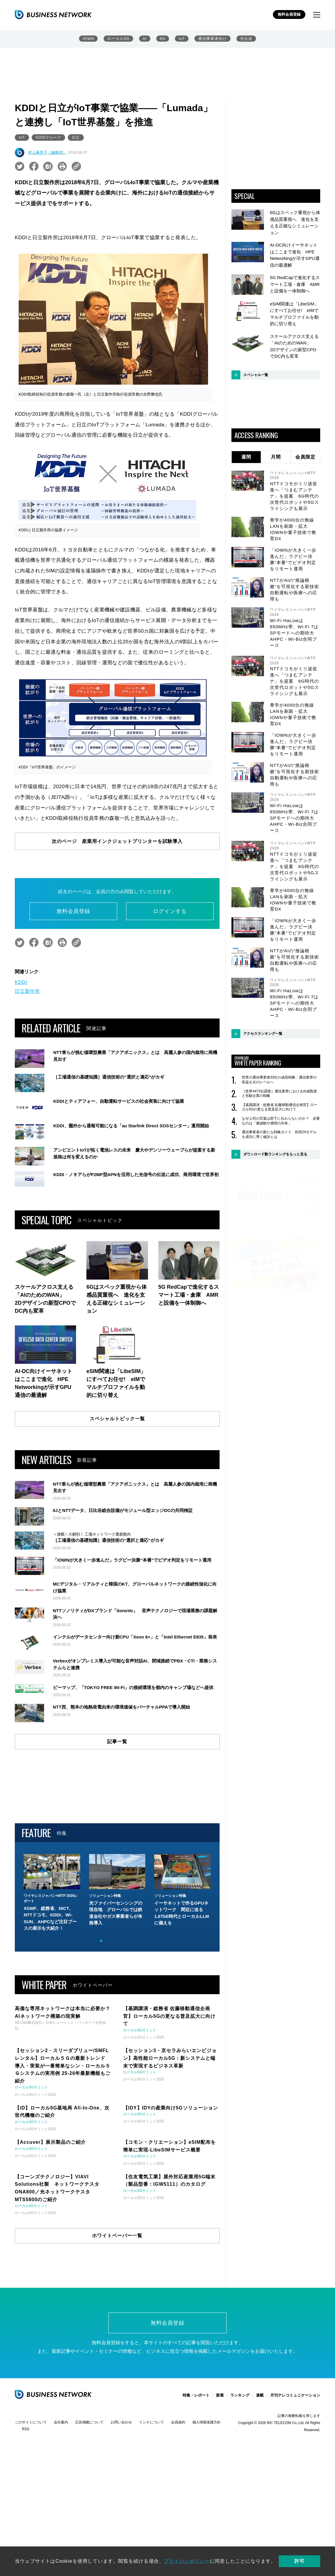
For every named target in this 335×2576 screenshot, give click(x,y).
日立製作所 (27, 991)
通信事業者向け (212, 38)
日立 (76, 137)
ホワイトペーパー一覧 (117, 2309)
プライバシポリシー (187, 2561)
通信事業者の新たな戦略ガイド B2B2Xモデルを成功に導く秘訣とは (279, 1134)
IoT (181, 38)
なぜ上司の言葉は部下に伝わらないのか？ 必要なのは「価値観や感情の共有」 (281, 1120)
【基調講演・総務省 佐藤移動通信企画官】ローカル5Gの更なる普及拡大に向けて (279, 1107)
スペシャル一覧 (255, 375)
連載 (260, 2469)
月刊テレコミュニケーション (295, 2469)
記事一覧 (117, 1815)
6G (162, 38)
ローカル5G (118, 38)
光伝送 (246, 38)
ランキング (239, 2469)
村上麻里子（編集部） (47, 152)
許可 (299, 2561)
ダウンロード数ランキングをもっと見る (275, 1154)
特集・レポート (196, 2469)
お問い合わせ (121, 2496)
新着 (220, 2469)
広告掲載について (89, 2496)
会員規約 (178, 2496)
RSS (25, 2503)
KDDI (21, 982)
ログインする (170, 911)
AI (145, 38)
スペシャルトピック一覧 (117, 1418)
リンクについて (151, 2496)
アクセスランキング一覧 (262, 1034)
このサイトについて (31, 2496)
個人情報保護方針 (206, 2496)
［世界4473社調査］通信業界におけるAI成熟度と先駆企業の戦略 (279, 1093)
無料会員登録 (289, 14)
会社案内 (61, 2496)
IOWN (88, 38)
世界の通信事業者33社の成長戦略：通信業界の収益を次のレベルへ (279, 1079)
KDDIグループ (48, 137)
